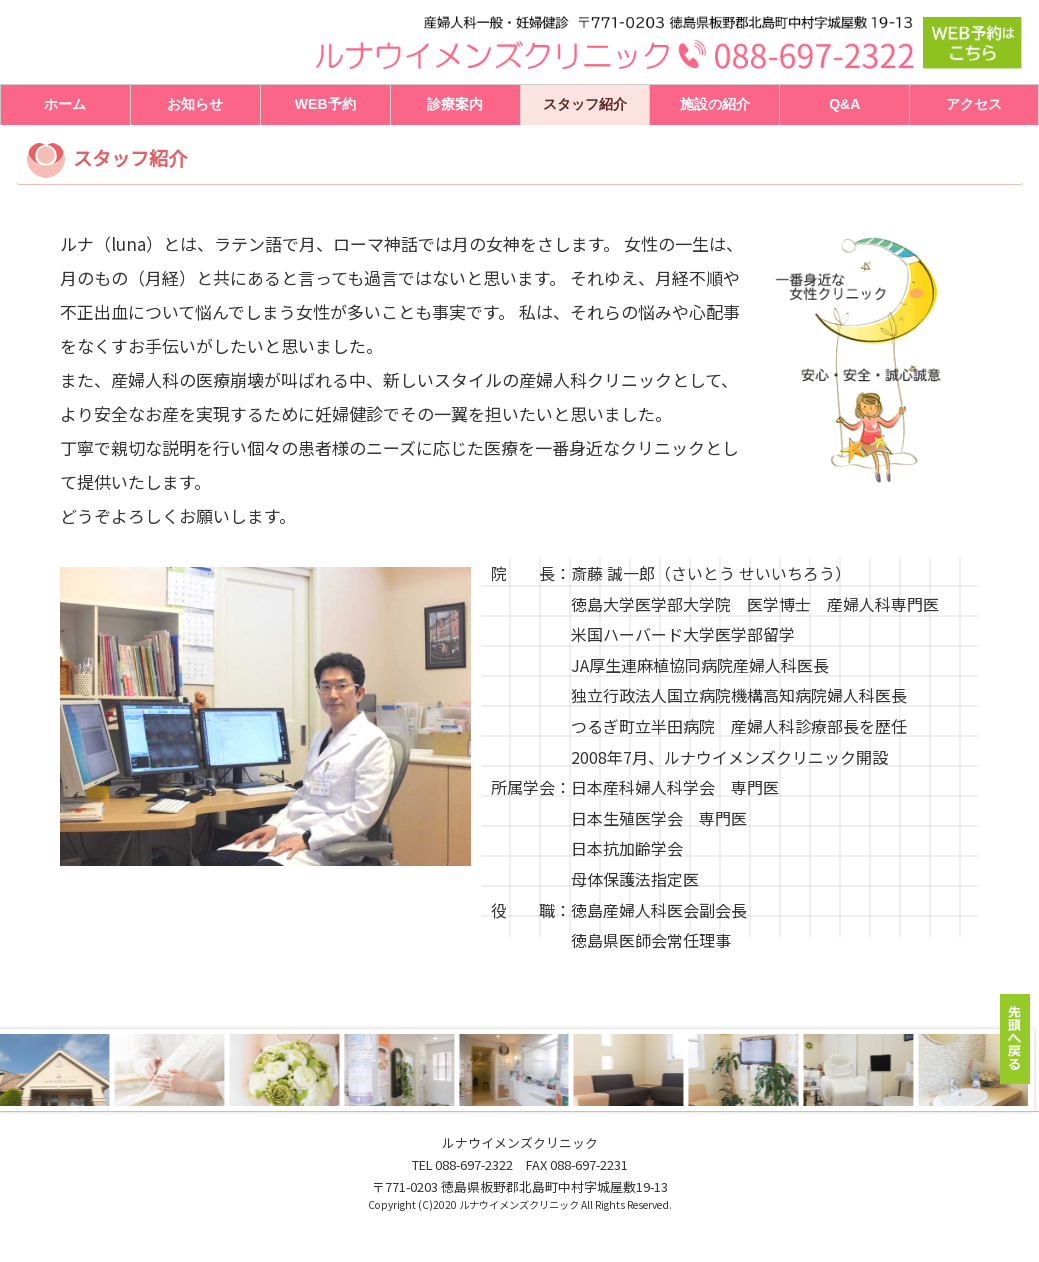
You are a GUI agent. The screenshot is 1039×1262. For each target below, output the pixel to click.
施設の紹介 (715, 104)
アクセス (974, 104)
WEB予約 (325, 104)
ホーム (65, 104)
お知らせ (195, 104)
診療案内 (455, 104)
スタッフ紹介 (585, 104)
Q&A (844, 104)
